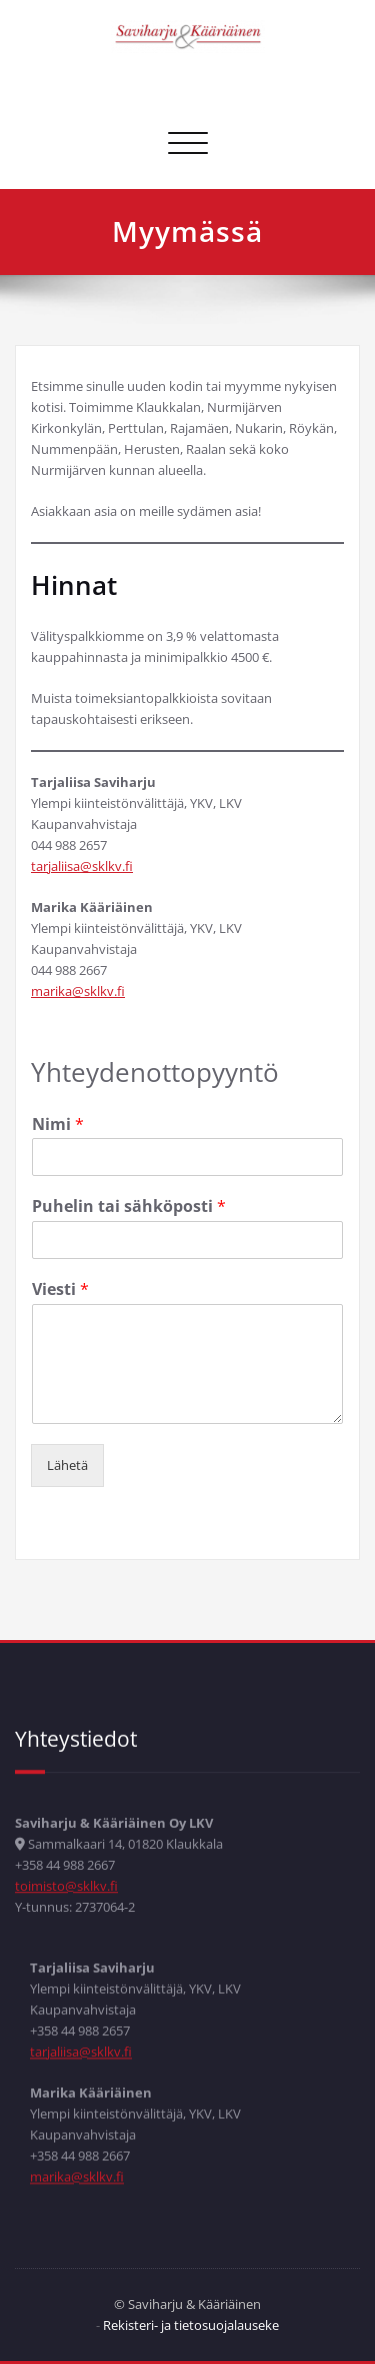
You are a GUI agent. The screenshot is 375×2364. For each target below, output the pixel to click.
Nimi (58, 1110)
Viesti (60, 1275)
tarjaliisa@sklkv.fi (82, 852)
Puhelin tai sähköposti (129, 1192)
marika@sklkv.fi (78, 977)
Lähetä (67, 1451)
